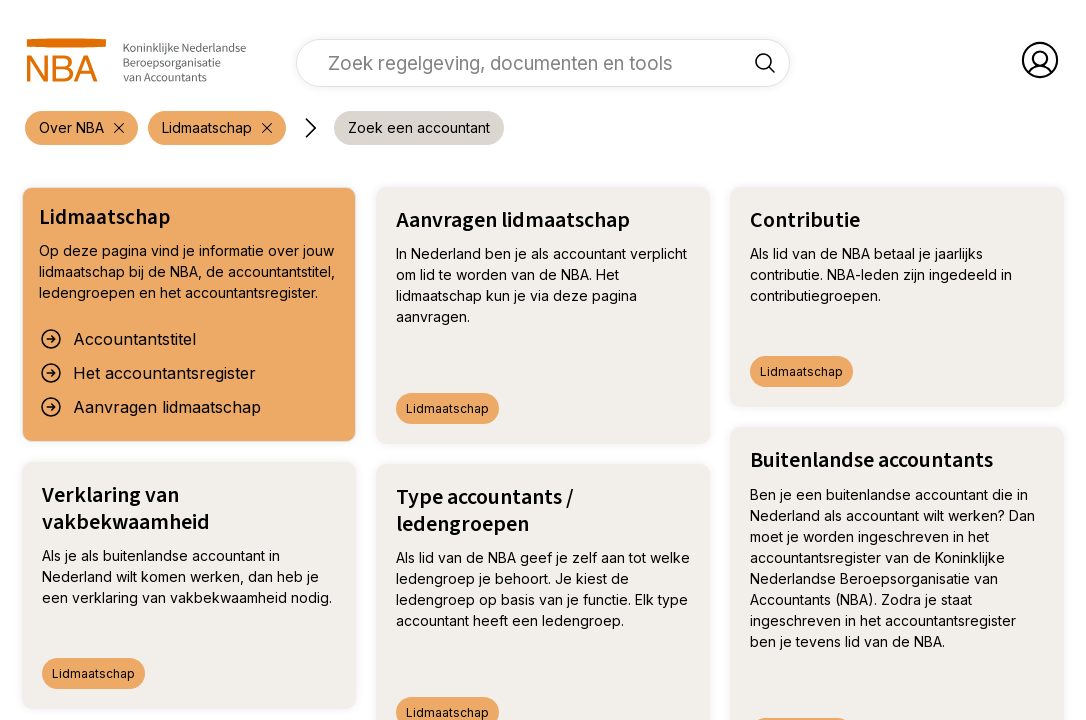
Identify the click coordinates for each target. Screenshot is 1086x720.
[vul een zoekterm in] (528, 63)
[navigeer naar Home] (136, 60)
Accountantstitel (117, 339)
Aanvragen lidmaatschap (150, 407)
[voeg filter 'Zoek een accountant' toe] (419, 128)
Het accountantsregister (147, 373)
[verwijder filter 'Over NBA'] (81, 128)
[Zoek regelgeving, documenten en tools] (765, 63)
